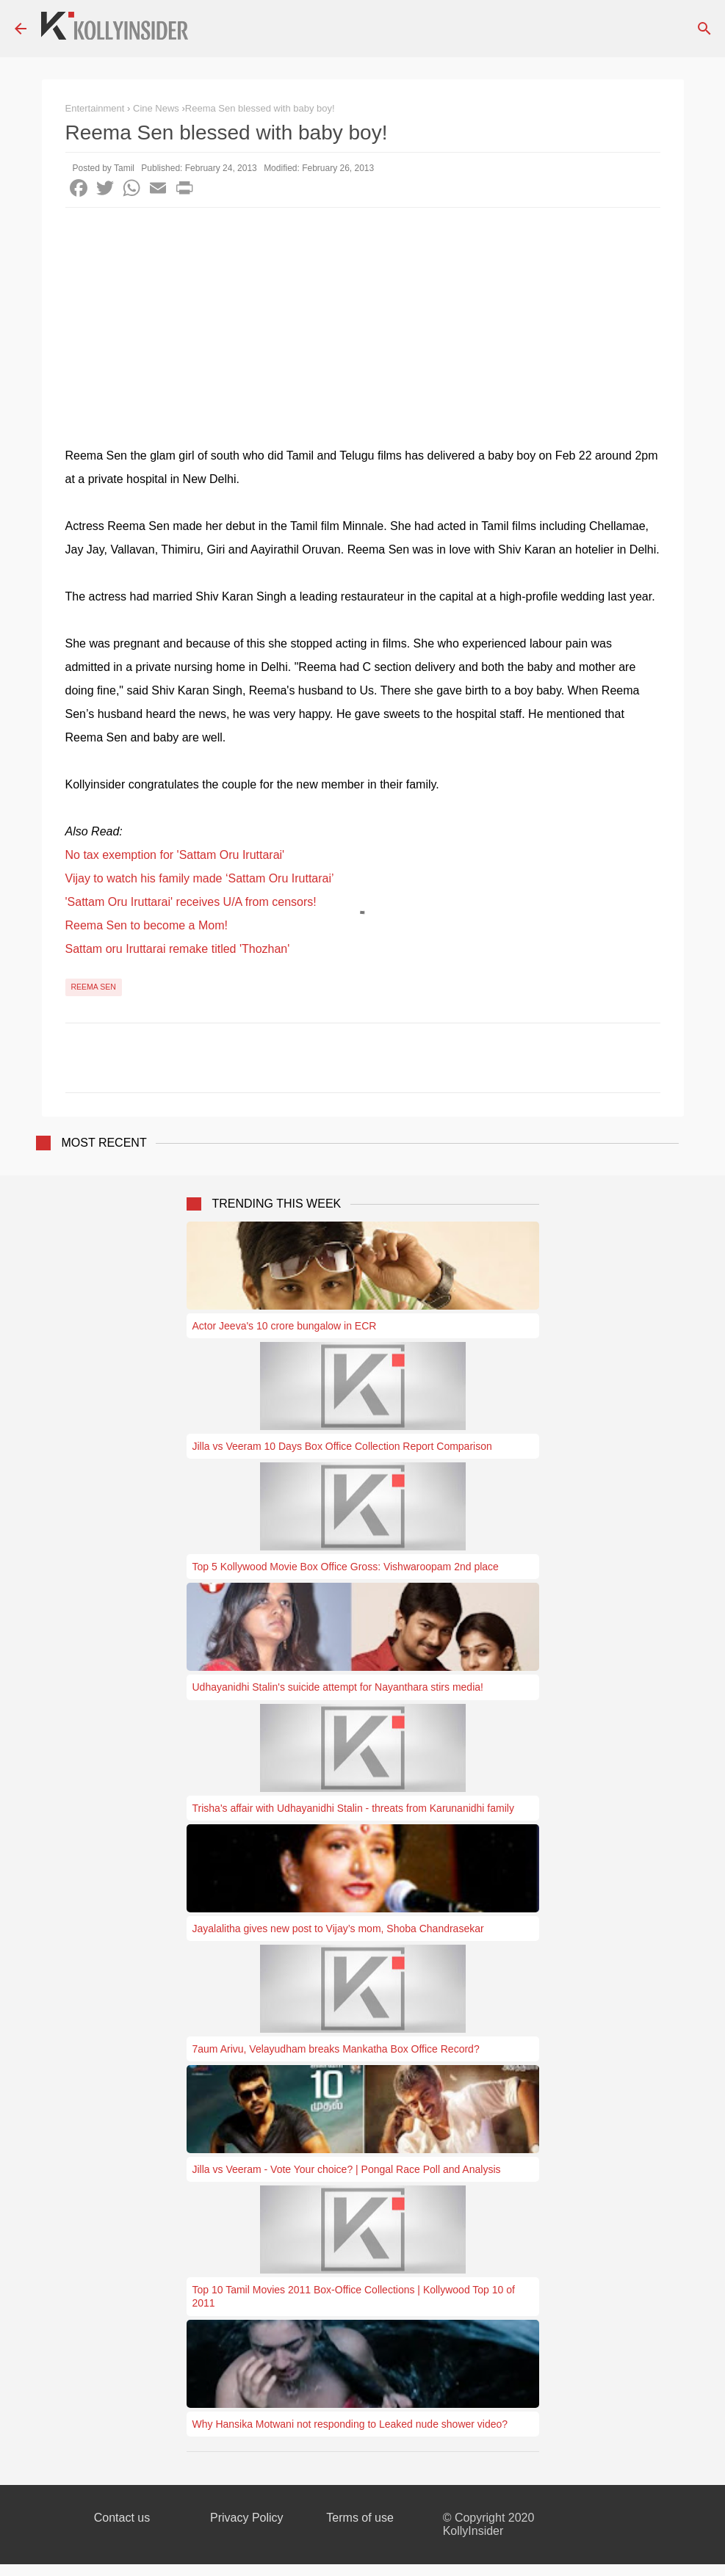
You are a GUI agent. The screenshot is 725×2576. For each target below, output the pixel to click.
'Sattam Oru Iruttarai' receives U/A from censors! (191, 902)
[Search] (704, 28)
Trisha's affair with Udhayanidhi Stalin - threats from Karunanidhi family (353, 1808)
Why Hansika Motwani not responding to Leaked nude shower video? (350, 2424)
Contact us (122, 2517)
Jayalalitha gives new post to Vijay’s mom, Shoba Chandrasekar (338, 1928)
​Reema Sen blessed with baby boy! (260, 108)
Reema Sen (93, 986)
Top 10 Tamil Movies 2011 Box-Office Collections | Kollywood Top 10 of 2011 (353, 2296)
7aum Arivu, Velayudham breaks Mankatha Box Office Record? (336, 2049)
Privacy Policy (247, 2517)
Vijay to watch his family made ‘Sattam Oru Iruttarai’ (199, 878)
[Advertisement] (362, 318)
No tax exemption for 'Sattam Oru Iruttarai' (175, 855)
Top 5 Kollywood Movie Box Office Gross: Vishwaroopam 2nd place (345, 1566)
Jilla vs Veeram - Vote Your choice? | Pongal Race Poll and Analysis (346, 2169)
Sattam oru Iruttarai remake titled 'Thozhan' (177, 949)
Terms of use (360, 2517)
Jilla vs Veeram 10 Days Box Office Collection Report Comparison (342, 1446)
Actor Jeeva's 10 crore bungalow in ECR (284, 1326)
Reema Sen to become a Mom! (146, 925)
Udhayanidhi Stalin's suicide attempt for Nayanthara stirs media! (337, 1687)
